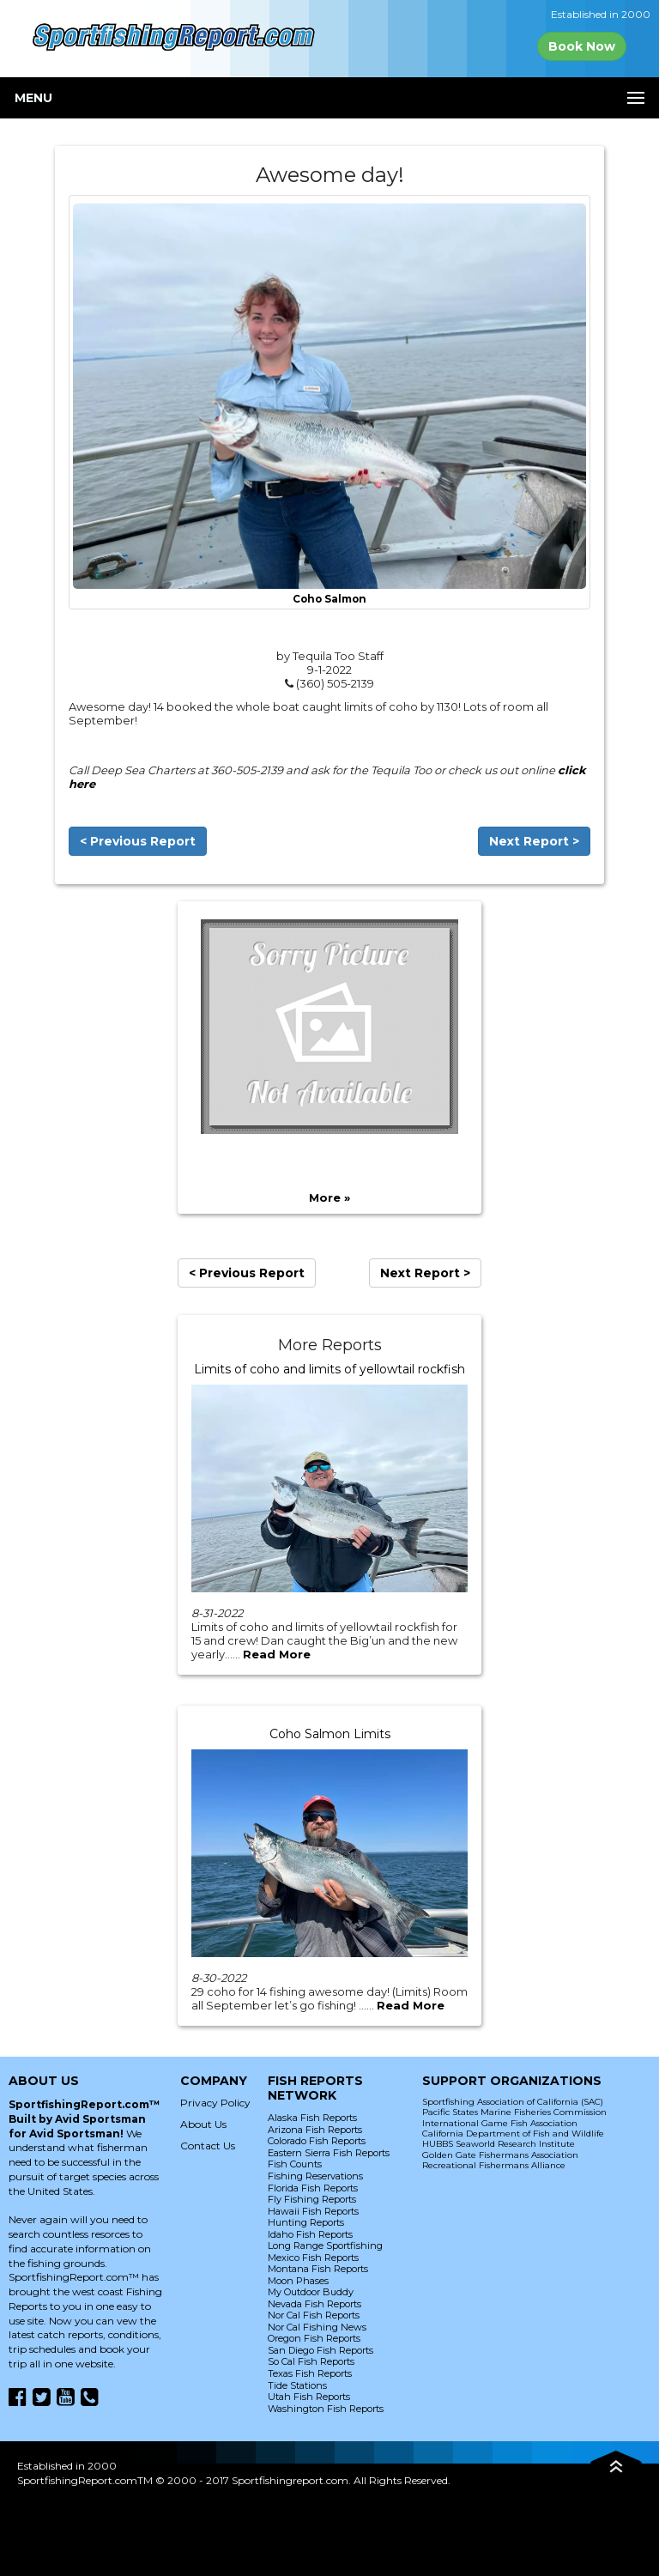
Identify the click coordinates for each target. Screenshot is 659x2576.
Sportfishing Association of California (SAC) (512, 2101)
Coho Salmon (329, 599)
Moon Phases (298, 2281)
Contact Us (207, 2145)
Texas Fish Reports (310, 2373)
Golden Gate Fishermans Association (500, 2155)
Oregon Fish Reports (314, 2338)
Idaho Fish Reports (310, 2234)
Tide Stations (297, 2385)
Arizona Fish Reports (315, 2130)
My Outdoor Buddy (311, 2292)
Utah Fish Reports (309, 2397)
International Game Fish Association (499, 2123)
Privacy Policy (215, 2102)
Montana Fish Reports (318, 2269)
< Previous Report (138, 841)
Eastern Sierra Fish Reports (329, 2153)
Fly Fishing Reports (312, 2199)
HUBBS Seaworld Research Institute (498, 2143)
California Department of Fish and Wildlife (513, 2133)
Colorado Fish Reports (317, 2141)
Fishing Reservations (315, 2176)
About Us (203, 2124)
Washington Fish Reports (326, 2409)
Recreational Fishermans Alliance (493, 2165)
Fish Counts (295, 2164)
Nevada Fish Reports (314, 2304)
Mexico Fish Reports (313, 2258)
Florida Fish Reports (313, 2188)
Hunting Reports (306, 2222)
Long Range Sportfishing (325, 2246)
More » (329, 1197)
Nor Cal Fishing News (317, 2327)
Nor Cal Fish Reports (314, 2315)
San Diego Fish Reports (320, 2350)
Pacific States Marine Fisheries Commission (514, 2112)
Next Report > (534, 841)
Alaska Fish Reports (312, 2118)
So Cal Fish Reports (311, 2361)
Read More (277, 1654)
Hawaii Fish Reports (313, 2211)
